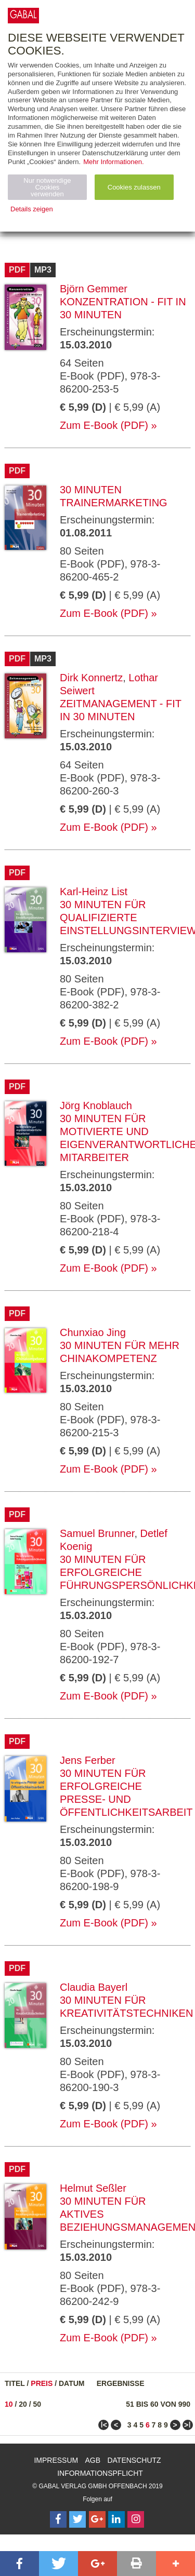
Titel (15, 2383)
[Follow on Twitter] (77, 2519)
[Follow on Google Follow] (97, 2519)
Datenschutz (134, 2460)
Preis (42, 2383)
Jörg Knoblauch (96, 1105)
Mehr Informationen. (113, 162)
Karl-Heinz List (93, 891)
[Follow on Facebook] (58, 2519)
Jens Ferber (87, 1760)
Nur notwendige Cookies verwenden (47, 187)
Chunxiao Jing (93, 1332)
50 (37, 2404)
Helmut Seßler (93, 2188)
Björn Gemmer (93, 288)
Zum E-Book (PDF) (104, 425)
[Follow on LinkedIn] (116, 2519)
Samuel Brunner (97, 1533)
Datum (72, 2383)
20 (23, 2404)
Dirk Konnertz (91, 677)
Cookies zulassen (134, 187)
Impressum (56, 2460)
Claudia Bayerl (93, 1987)
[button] (19, 2563)
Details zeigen (31, 209)
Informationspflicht (100, 2473)
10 (9, 2404)
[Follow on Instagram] (135, 2519)
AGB (93, 2460)
